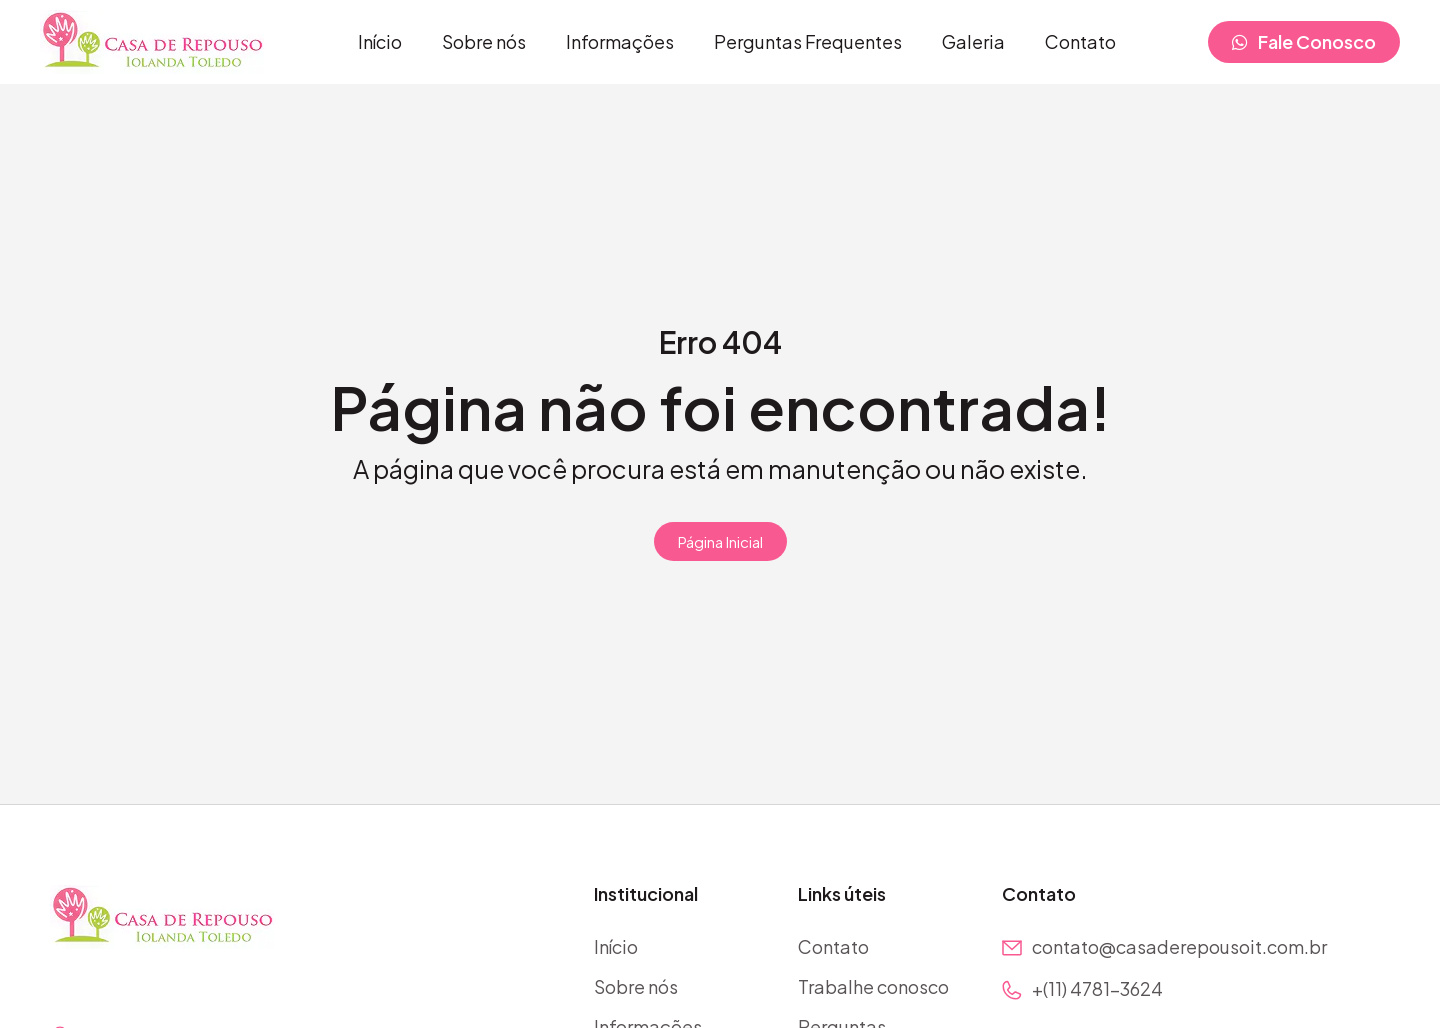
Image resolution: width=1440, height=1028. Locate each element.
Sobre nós (484, 41)
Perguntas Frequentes (808, 41)
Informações (620, 41)
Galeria (973, 41)
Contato (1080, 41)
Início (380, 41)
